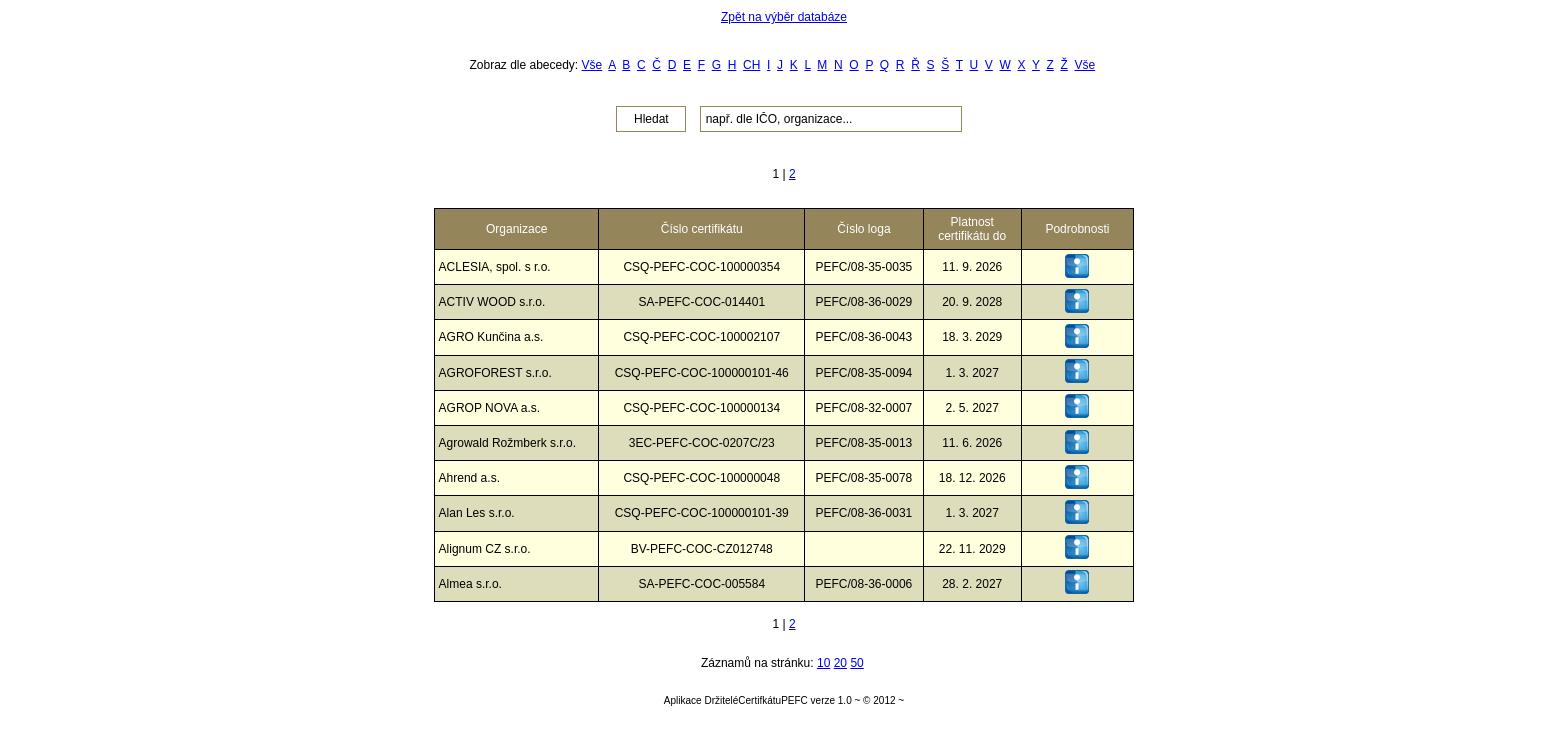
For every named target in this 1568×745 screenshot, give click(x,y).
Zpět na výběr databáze (784, 17)
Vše (592, 65)
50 (856, 663)
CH (751, 65)
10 (823, 663)
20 (840, 663)
